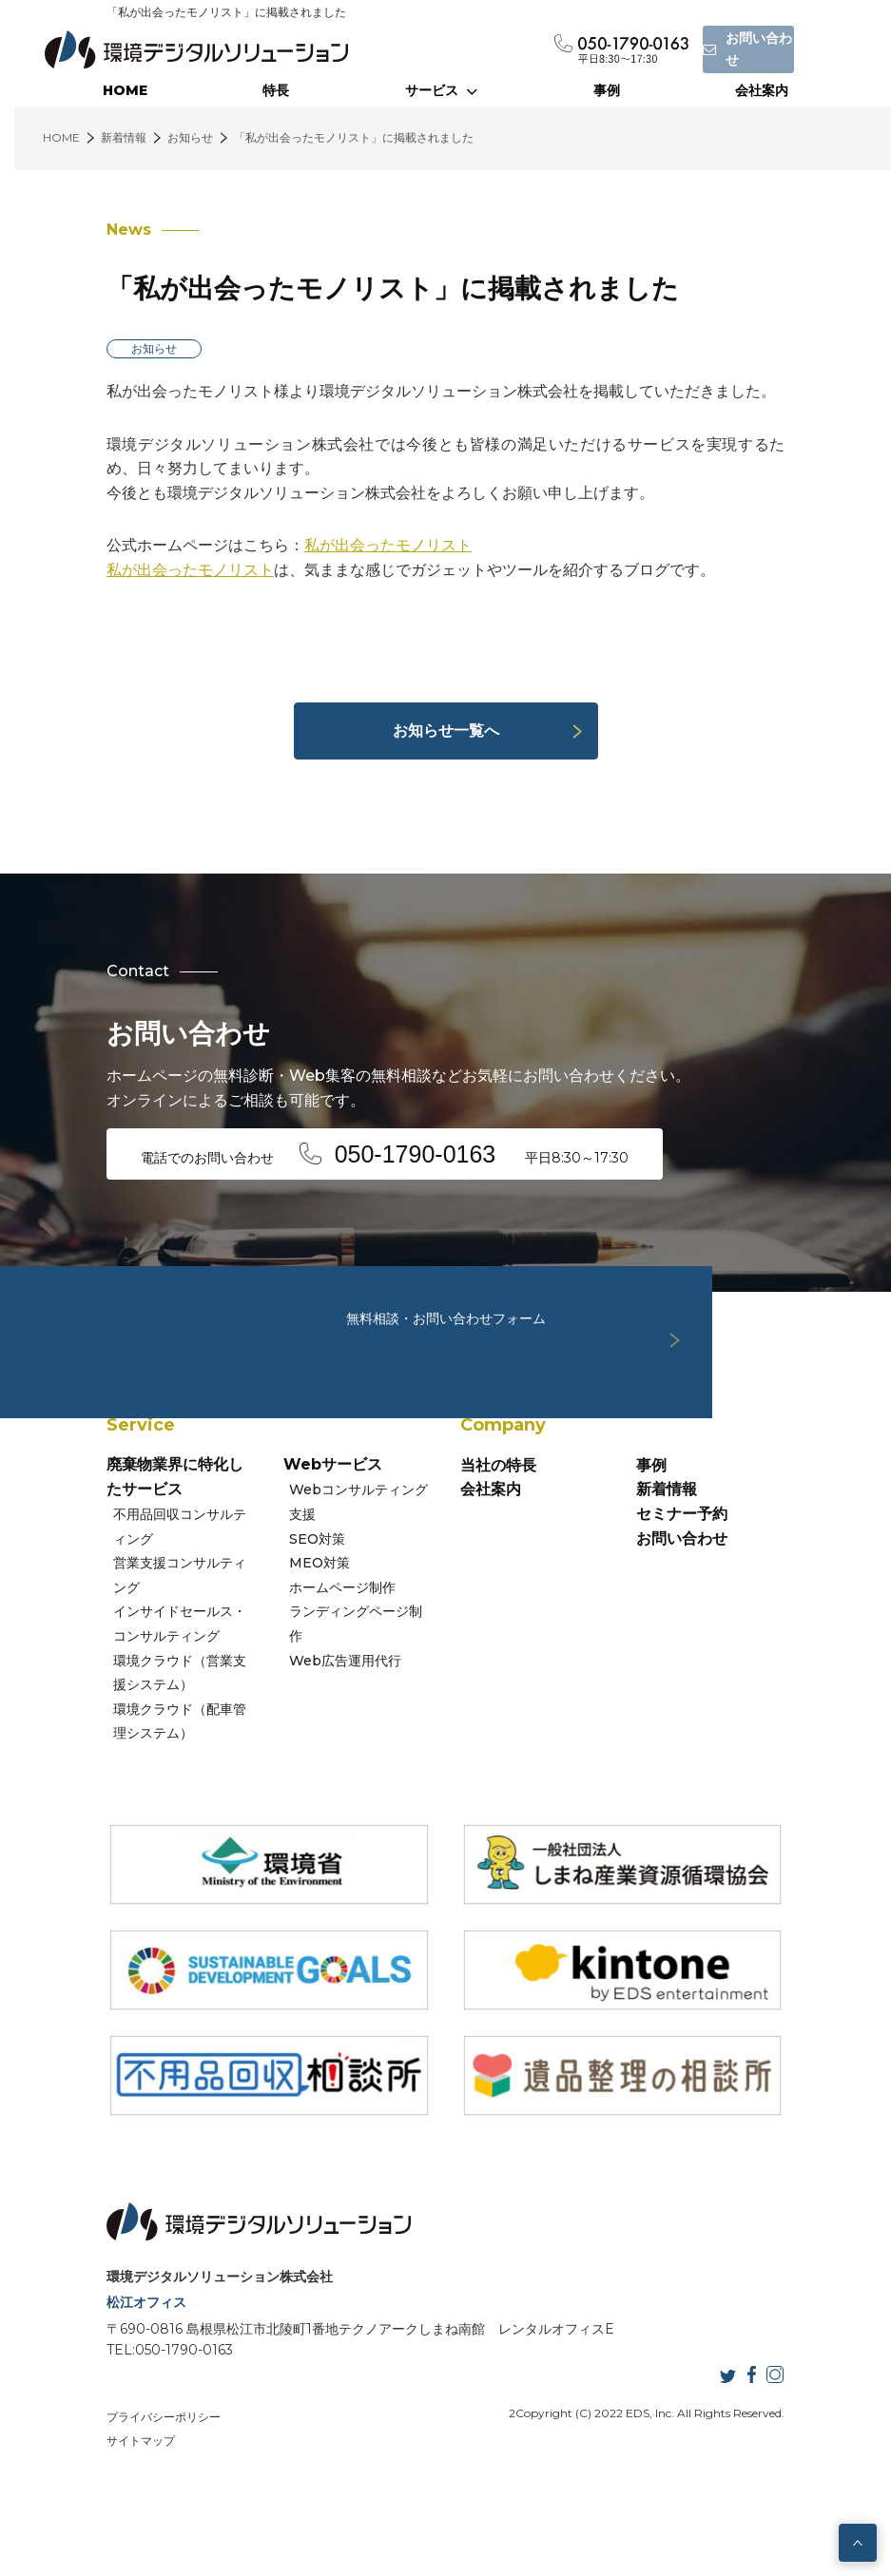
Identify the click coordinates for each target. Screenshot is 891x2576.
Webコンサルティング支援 (344, 1545)
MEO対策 (291, 1594)
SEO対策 (289, 1570)
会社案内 (761, 90)
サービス (441, 90)
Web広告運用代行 (317, 1667)
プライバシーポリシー (102, 2497)
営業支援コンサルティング (134, 1618)
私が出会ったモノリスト (326, 545)
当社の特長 (498, 1521)
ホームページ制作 (314, 1618)
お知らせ (92, 348)
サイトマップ (273, 2497)
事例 (606, 90)
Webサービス (301, 1521)
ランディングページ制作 (334, 1643)
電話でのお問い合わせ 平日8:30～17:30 (336, 1152)
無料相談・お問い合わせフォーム (446, 1290)
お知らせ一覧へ (446, 730)
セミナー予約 (713, 1570)
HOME (125, 90)
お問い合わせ (713, 1594)
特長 (275, 90)
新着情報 (698, 1545)
